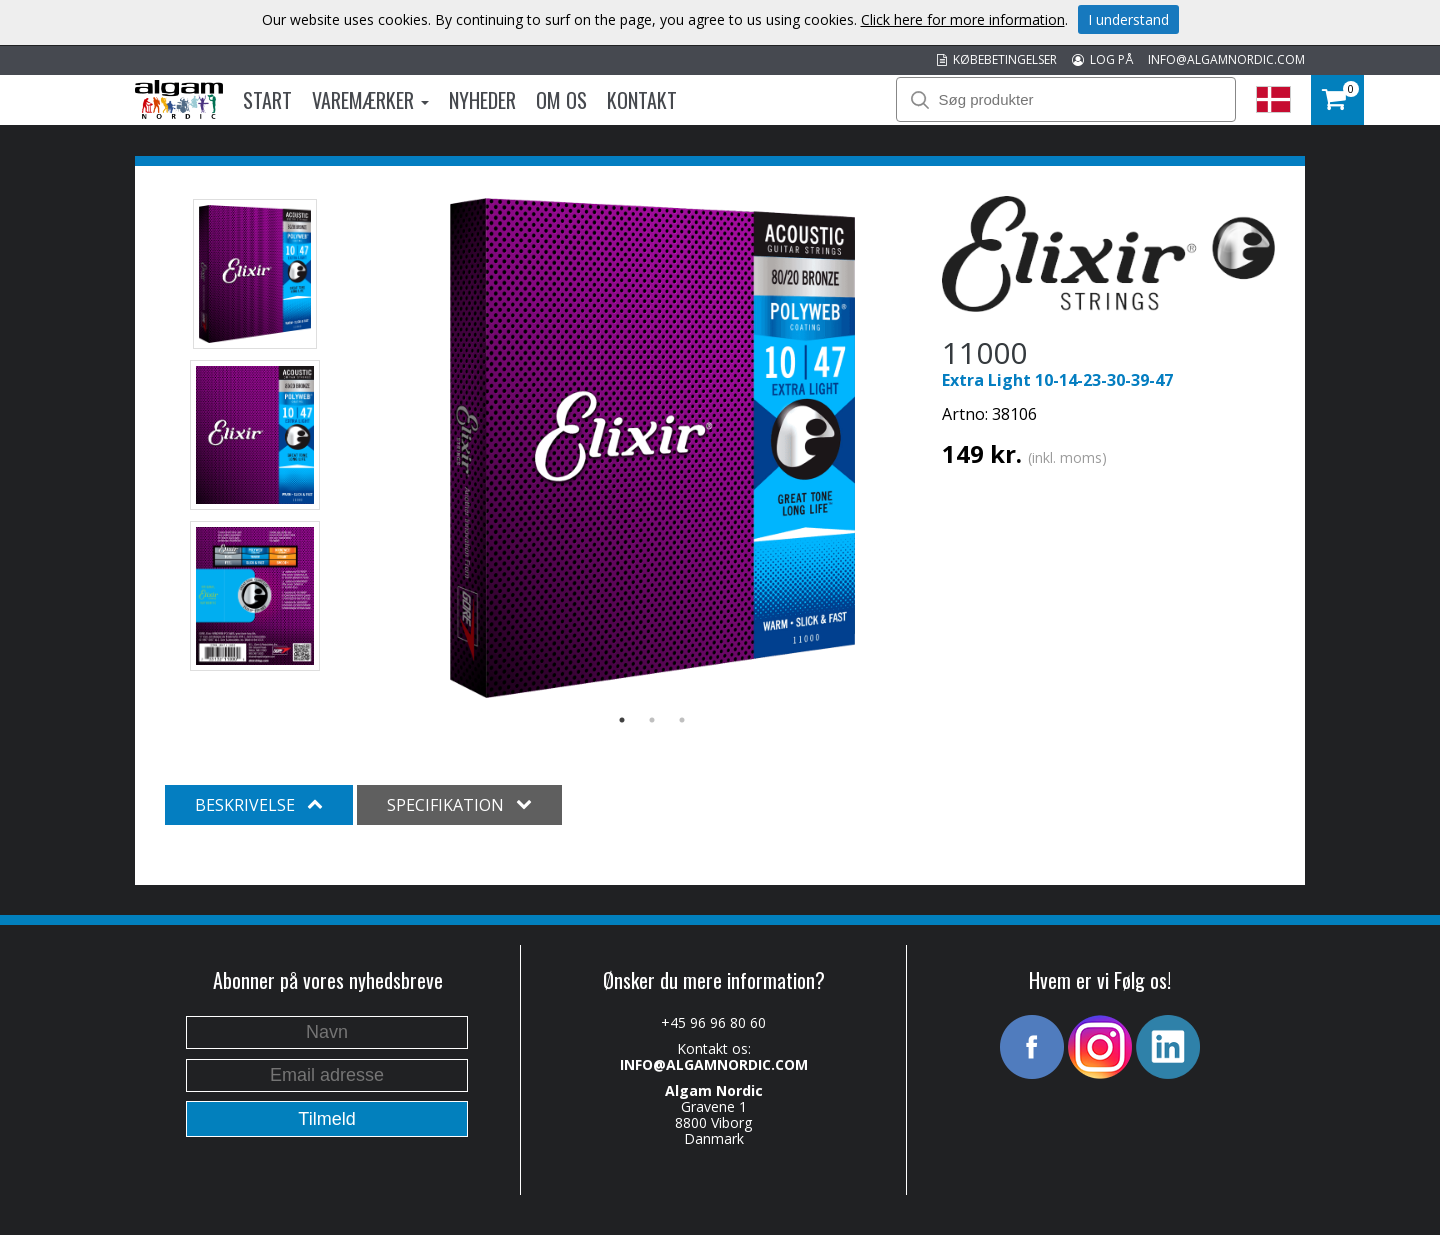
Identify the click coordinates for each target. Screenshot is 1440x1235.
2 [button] (652, 720)
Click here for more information (963, 19)
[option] (652, 448)
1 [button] (622, 720)
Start (267, 100)
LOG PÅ (1102, 59)
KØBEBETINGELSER (997, 59)
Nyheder (482, 100)
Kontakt (642, 100)
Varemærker (370, 100)
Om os (561, 100)
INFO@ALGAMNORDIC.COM (1226, 59)
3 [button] (682, 720)
